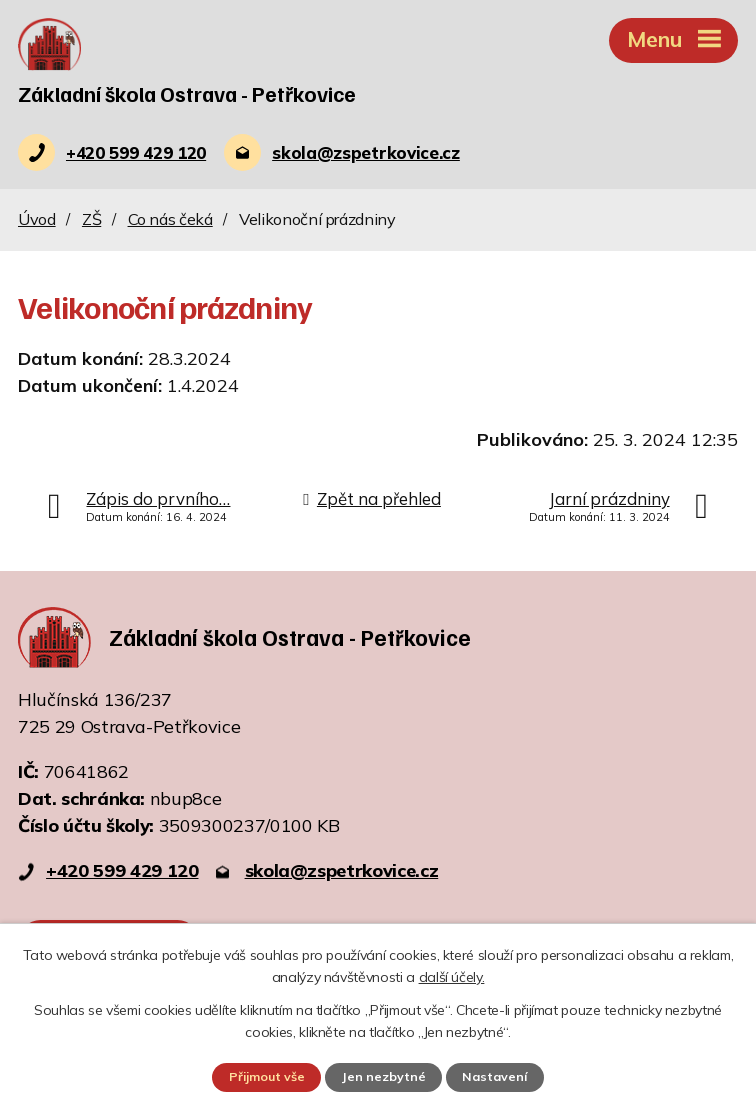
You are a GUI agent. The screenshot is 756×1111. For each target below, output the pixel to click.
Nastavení (496, 1077)
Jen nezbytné (384, 1077)
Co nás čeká (170, 220)
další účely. (452, 977)
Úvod (37, 220)
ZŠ (91, 220)
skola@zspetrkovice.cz (342, 871)
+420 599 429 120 (122, 871)
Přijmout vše (266, 1077)
